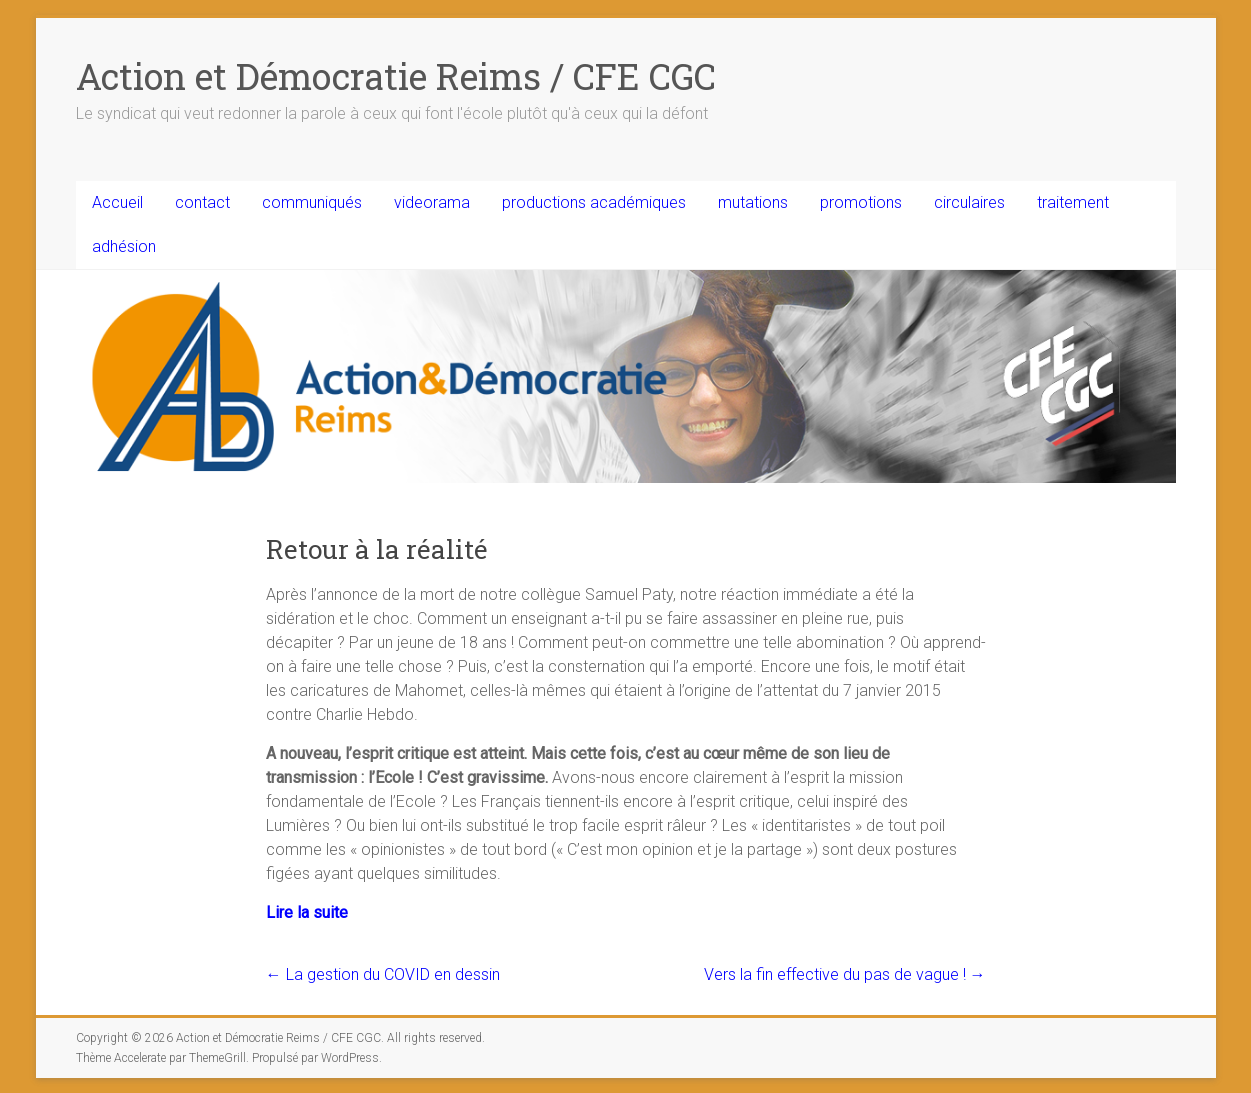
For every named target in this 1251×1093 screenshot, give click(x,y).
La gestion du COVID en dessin (383, 974)
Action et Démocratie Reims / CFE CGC (396, 76)
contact (202, 202)
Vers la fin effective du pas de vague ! (845, 974)
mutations (753, 202)
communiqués (312, 202)
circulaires (969, 202)
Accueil (117, 202)
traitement (1073, 202)
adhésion (124, 246)
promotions (861, 202)
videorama (432, 202)
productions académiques (594, 202)
